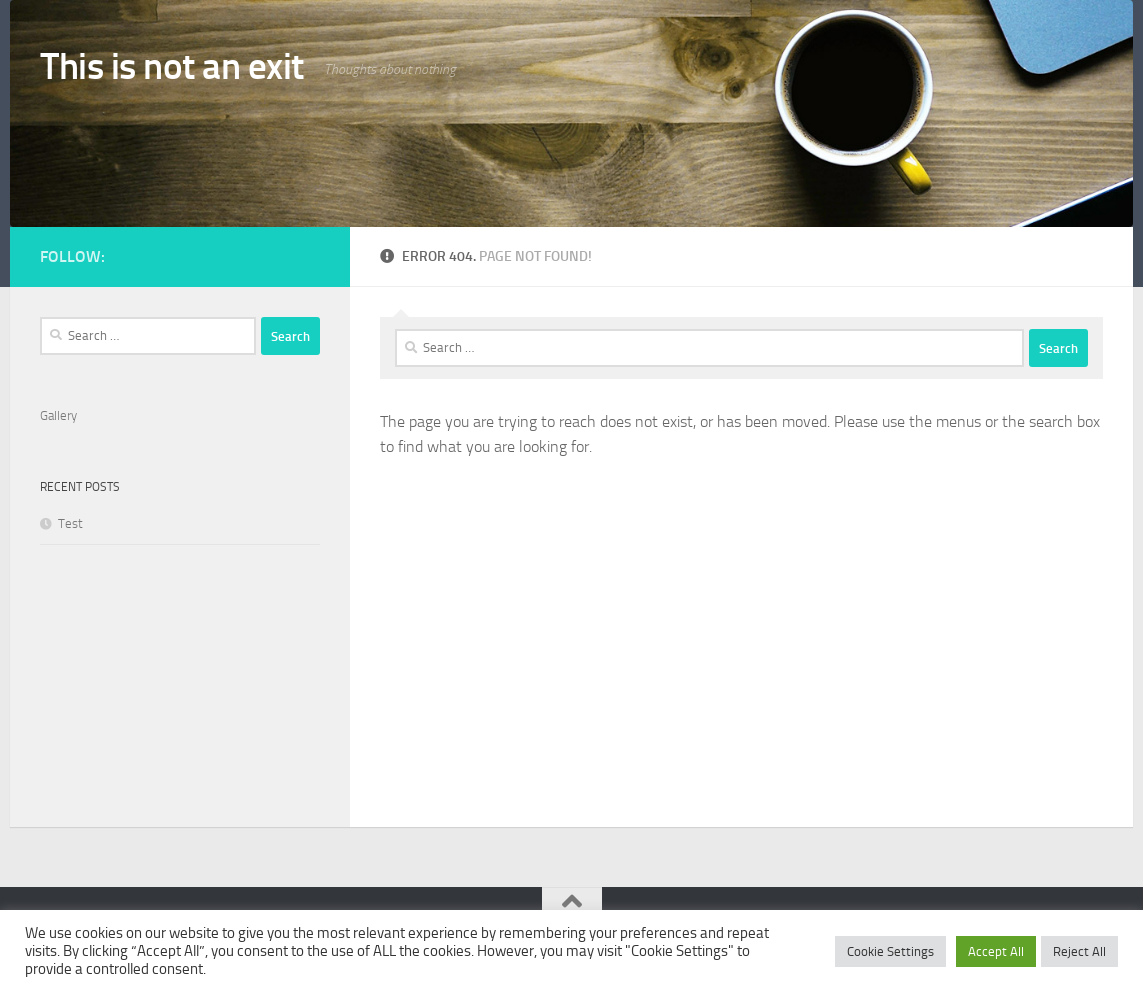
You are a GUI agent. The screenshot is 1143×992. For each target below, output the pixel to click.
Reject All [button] (1079, 951)
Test (70, 523)
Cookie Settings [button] (890, 951)
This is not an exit (172, 66)
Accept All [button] (996, 951)
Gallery (58, 415)
